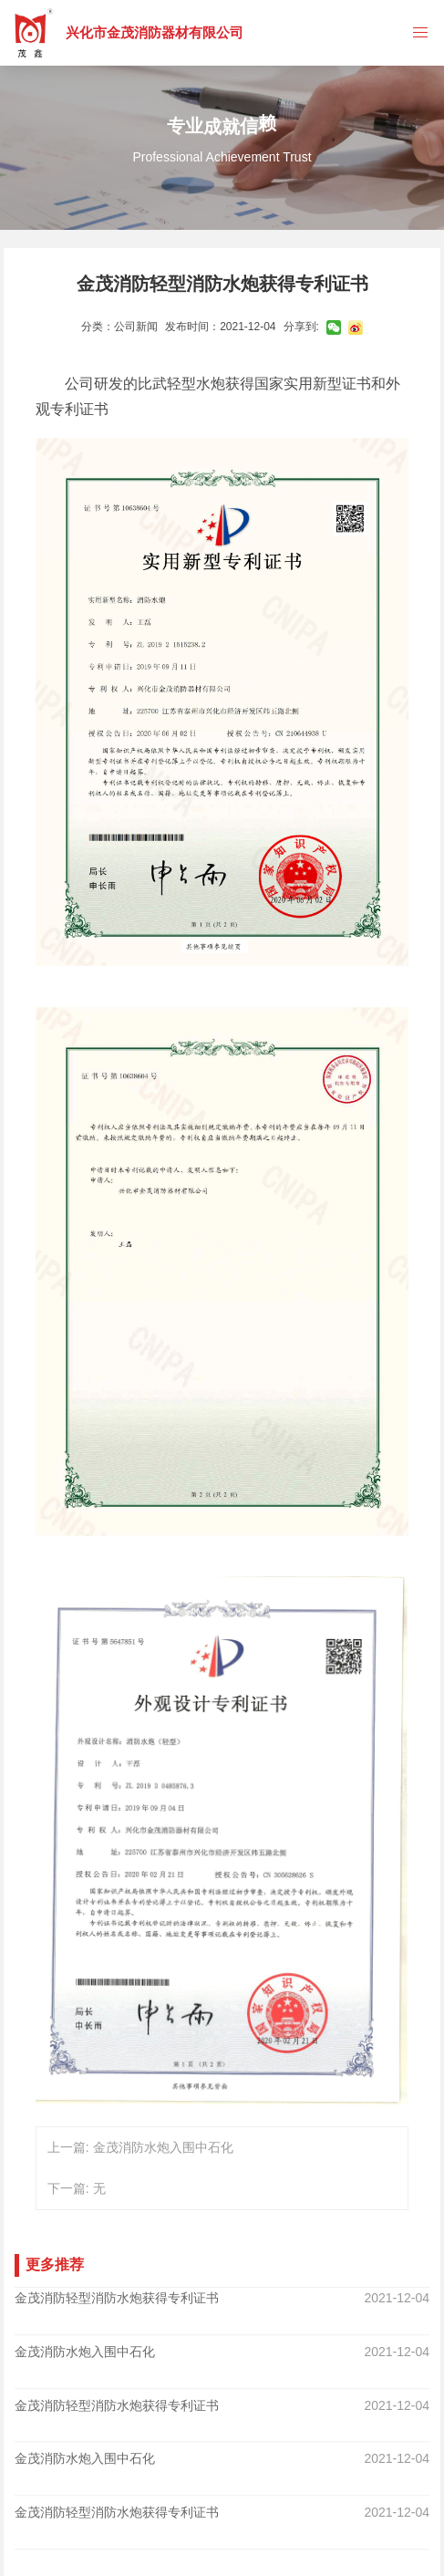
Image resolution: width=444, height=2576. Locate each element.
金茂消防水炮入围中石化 (85, 2341)
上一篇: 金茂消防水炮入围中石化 (140, 2147)
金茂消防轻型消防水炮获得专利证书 (117, 2297)
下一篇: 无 (76, 2188)
